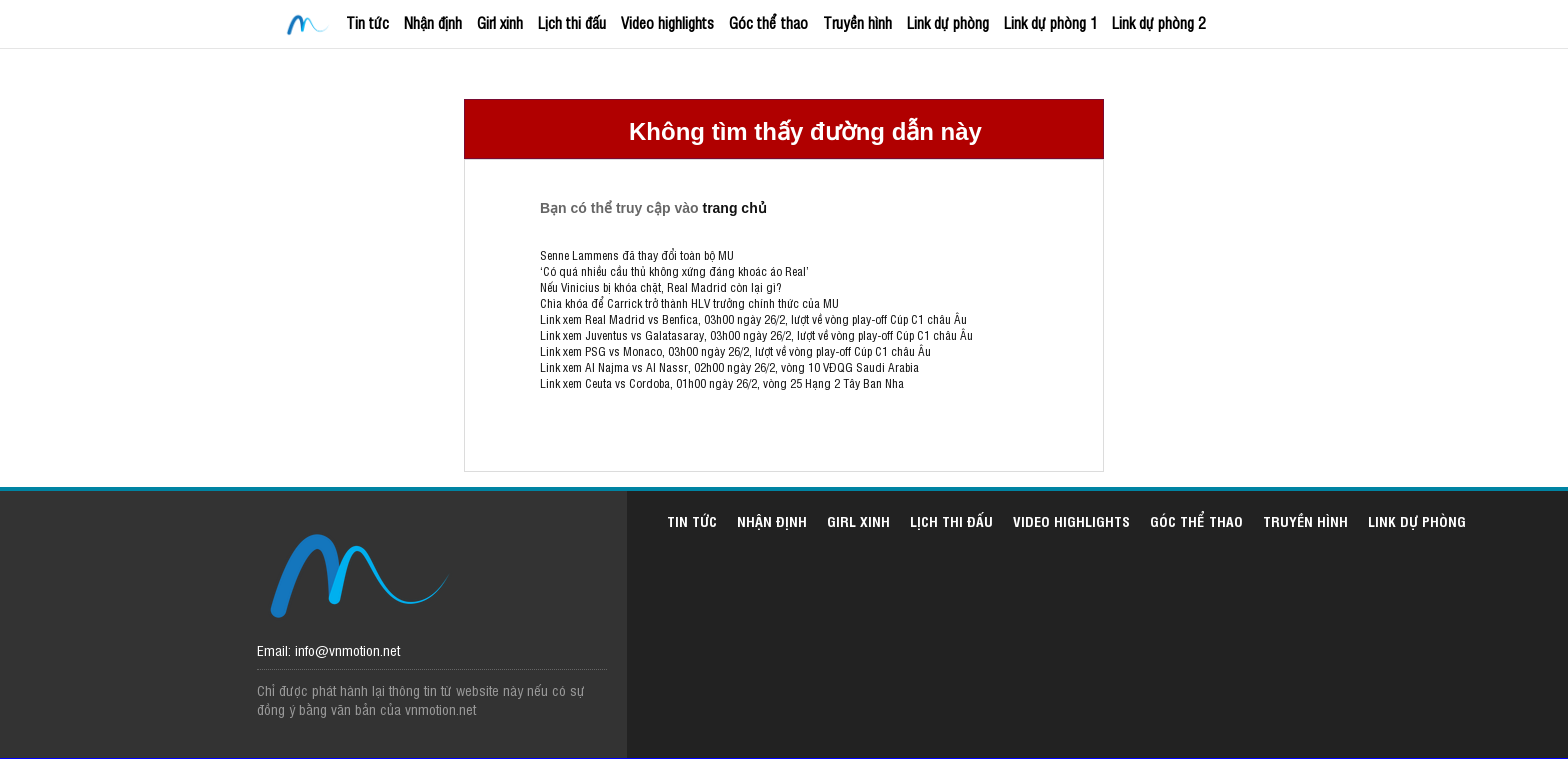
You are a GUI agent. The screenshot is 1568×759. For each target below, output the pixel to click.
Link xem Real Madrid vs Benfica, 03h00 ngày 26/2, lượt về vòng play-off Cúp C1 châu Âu (753, 319)
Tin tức (367, 22)
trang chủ (734, 208)
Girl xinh (500, 22)
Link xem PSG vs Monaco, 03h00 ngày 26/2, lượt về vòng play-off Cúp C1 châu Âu (735, 351)
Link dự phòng (948, 22)
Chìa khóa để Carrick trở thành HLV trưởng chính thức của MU (689, 303)
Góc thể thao (768, 22)
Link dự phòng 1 (1050, 22)
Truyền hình (857, 22)
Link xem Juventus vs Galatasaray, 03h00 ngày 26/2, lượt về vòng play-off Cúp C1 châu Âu (756, 335)
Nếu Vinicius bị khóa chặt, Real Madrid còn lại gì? (660, 287)
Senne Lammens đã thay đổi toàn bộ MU (637, 255)
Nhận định (433, 22)
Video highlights (667, 22)
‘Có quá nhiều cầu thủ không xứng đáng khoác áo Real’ (674, 271)
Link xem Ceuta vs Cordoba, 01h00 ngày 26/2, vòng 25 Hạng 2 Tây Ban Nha (722, 383)
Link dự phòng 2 (1158, 22)
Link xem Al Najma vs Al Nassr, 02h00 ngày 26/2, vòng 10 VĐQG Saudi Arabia (729, 367)
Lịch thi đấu (572, 22)
